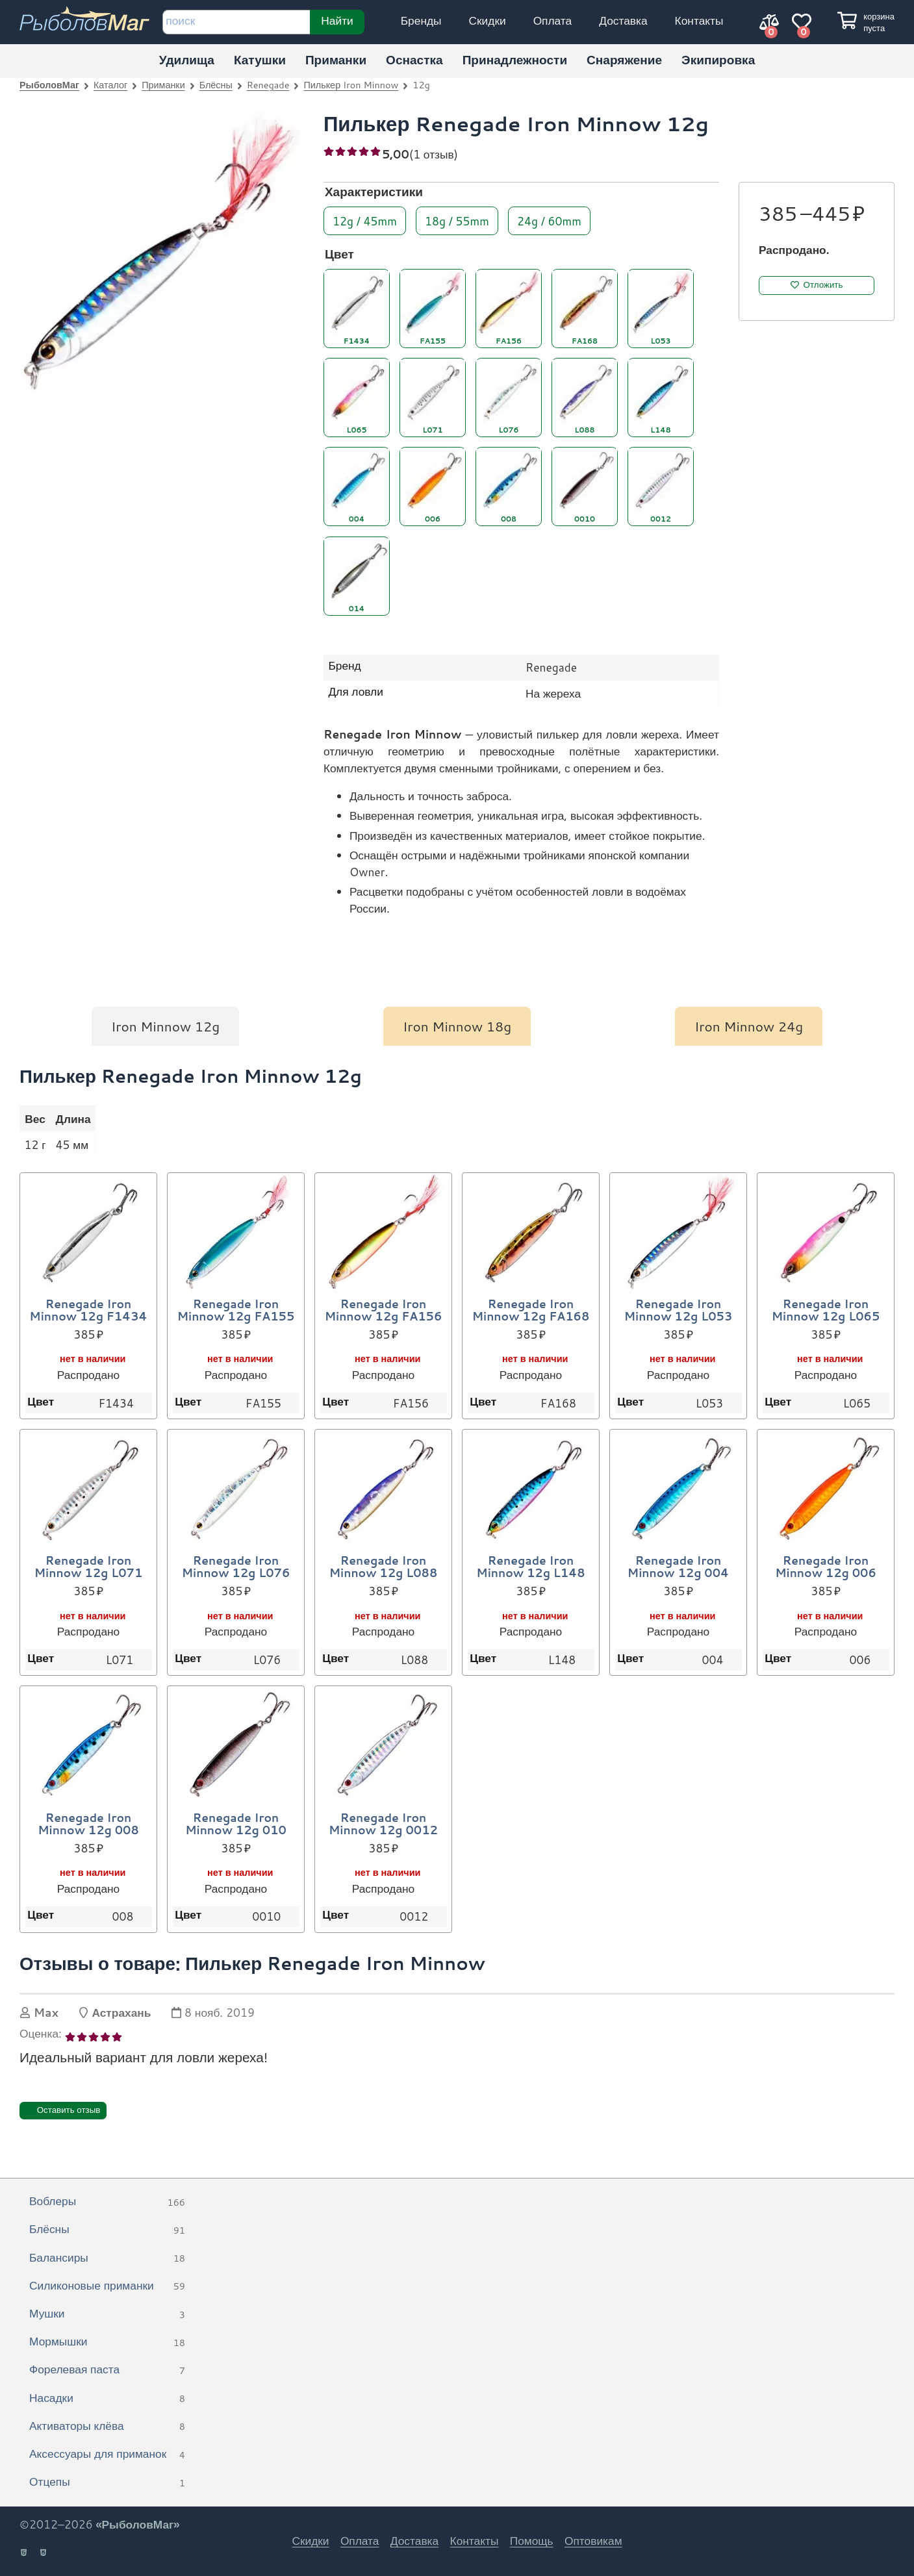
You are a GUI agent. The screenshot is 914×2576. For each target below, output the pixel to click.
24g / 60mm (549, 220)
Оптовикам (593, 2540)
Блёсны (216, 85)
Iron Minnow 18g (457, 1026)
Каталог (110, 85)
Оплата (552, 20)
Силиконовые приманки (107, 2286)
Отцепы (107, 2482)
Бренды (421, 20)
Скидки (487, 20)
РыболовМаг (49, 85)
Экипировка (718, 59)
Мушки (107, 2314)
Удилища (186, 59)
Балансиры (107, 2258)
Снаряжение (624, 59)
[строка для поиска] (236, 22)
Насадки (107, 2399)
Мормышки (107, 2342)
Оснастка (414, 59)
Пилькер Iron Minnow (350, 85)
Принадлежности (515, 59)
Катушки (260, 59)
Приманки (335, 59)
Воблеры (107, 2202)
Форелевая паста (107, 2370)
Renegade (268, 85)
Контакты (699, 20)
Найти (337, 20)
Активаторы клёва (107, 2427)
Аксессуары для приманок (107, 2454)
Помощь (531, 2540)
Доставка (623, 20)
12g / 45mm (365, 220)
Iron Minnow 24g (748, 1026)
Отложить (823, 285)
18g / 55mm (457, 220)
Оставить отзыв (69, 2110)
